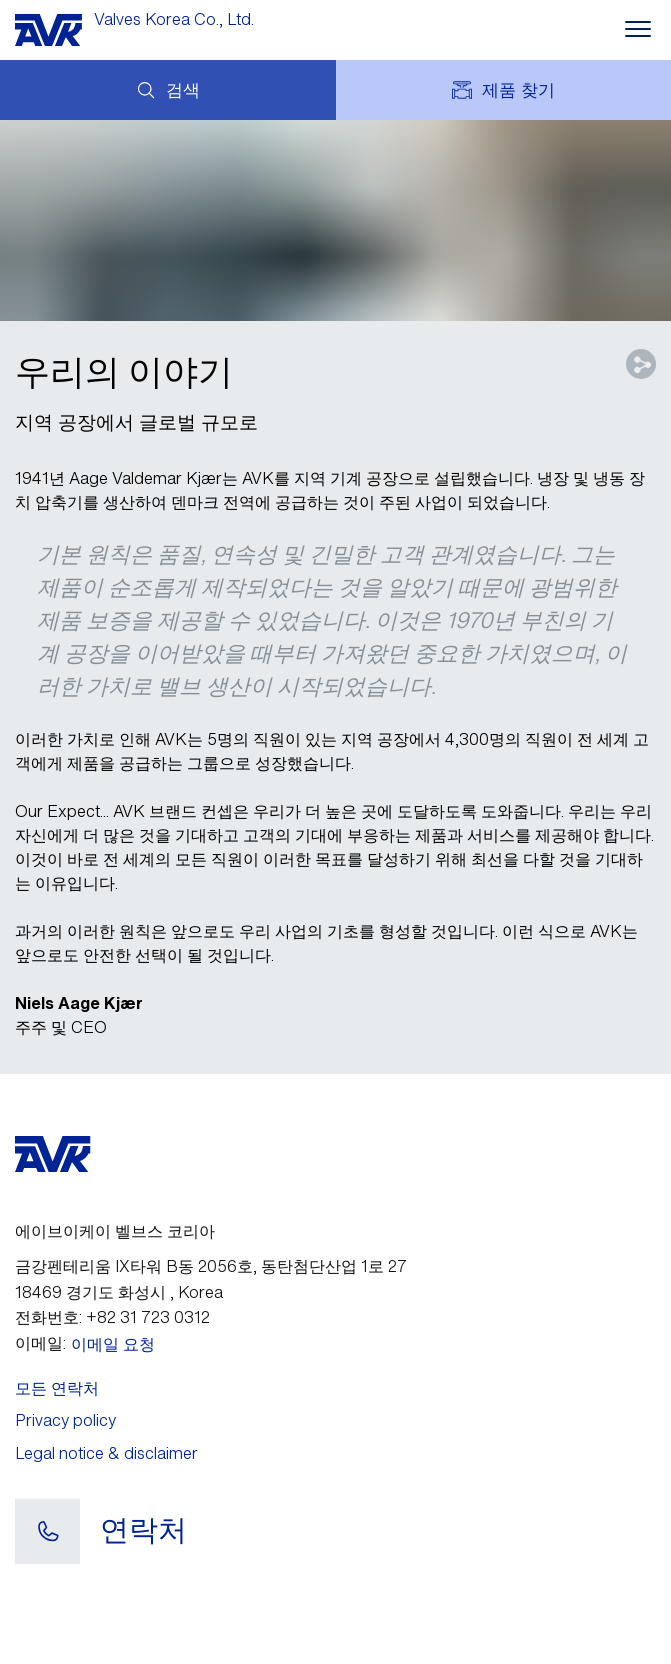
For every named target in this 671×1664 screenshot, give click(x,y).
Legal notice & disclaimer (106, 1453)
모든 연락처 (57, 1388)
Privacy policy (65, 1420)
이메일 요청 (113, 1344)
